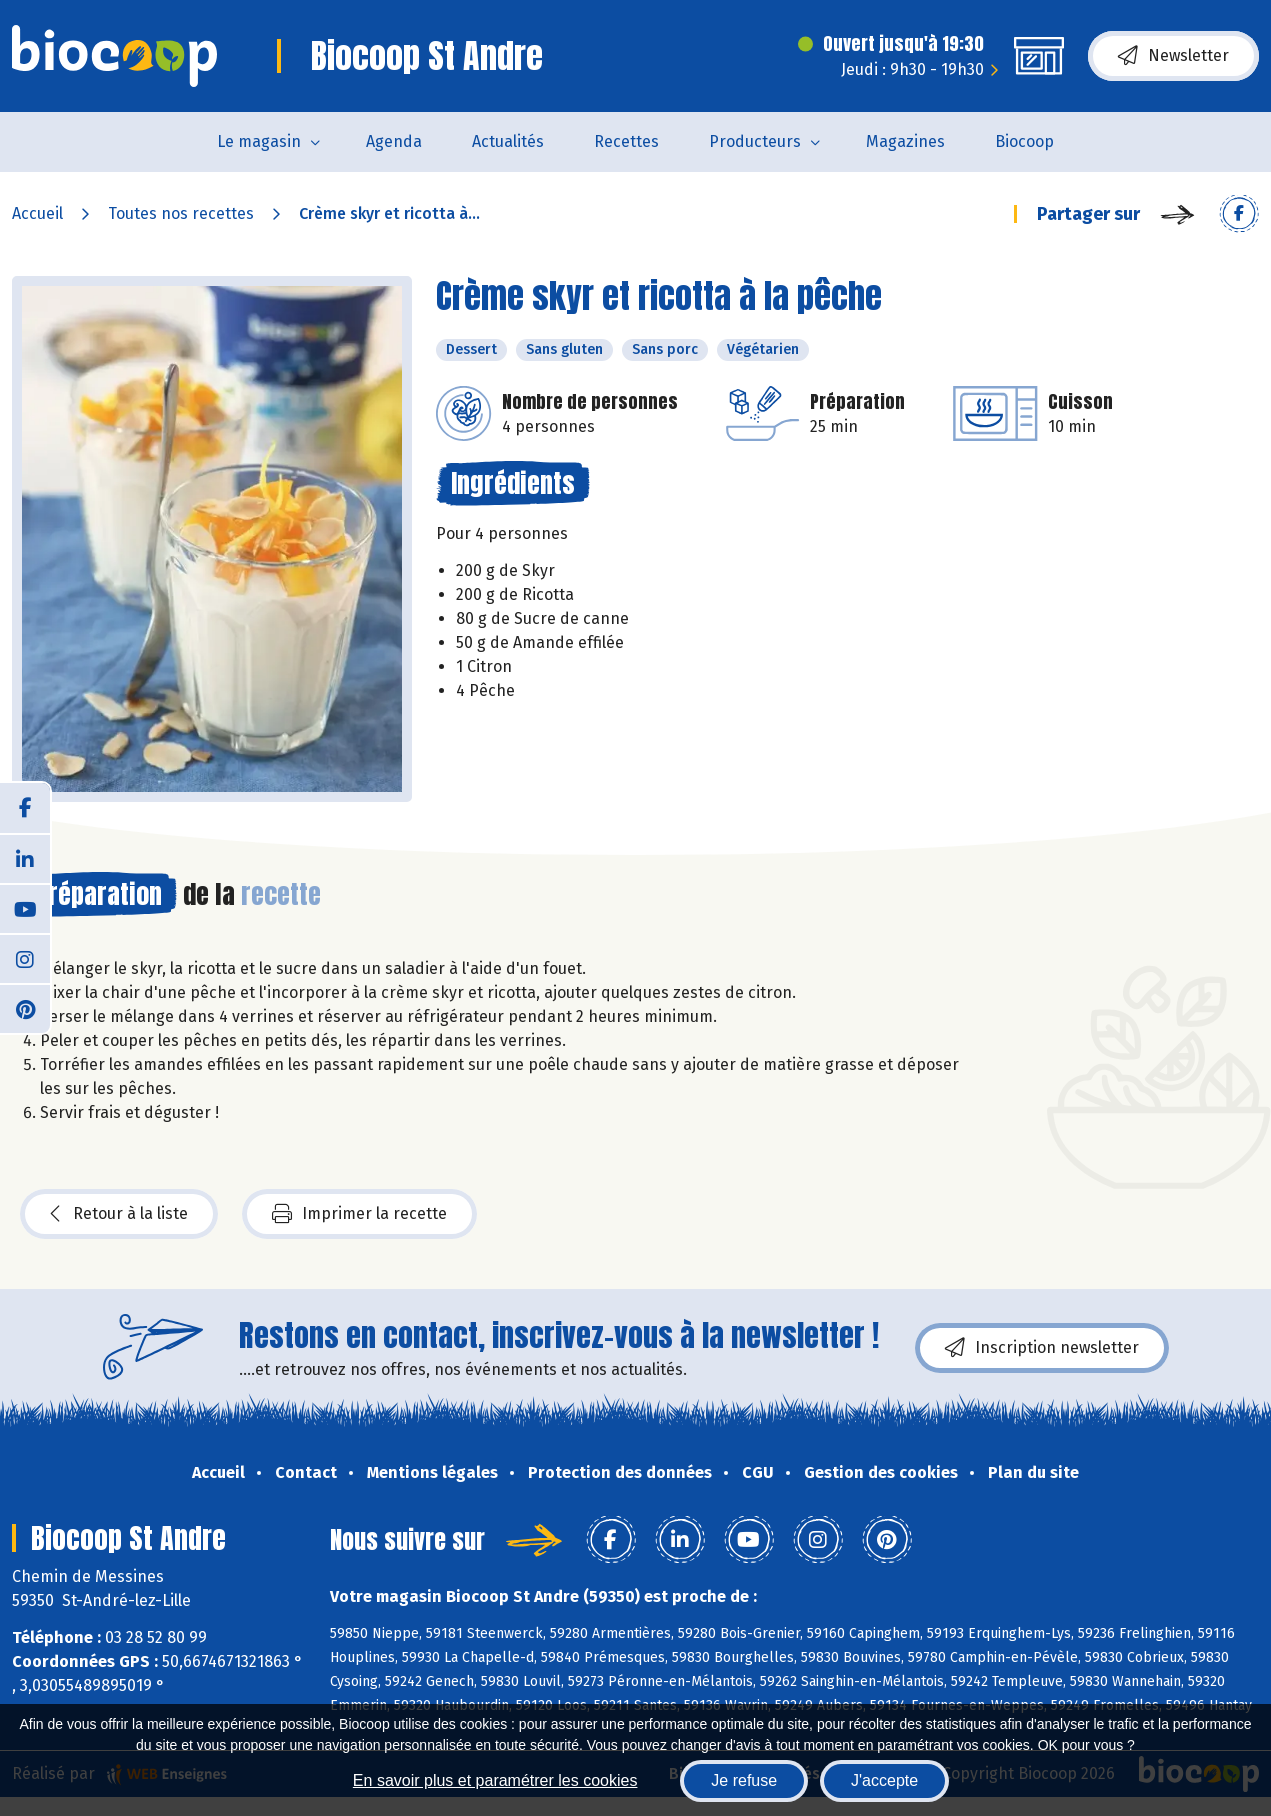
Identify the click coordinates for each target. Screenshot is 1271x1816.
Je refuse (744, 1780)
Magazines (905, 141)
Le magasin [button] (259, 141)
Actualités (508, 141)
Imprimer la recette (359, 1214)
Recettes (626, 141)
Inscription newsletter (1042, 1348)
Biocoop (1024, 141)
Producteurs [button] (755, 141)
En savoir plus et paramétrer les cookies (495, 1780)
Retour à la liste (119, 1214)
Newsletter (1173, 56)
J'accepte (884, 1780)
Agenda (394, 141)
